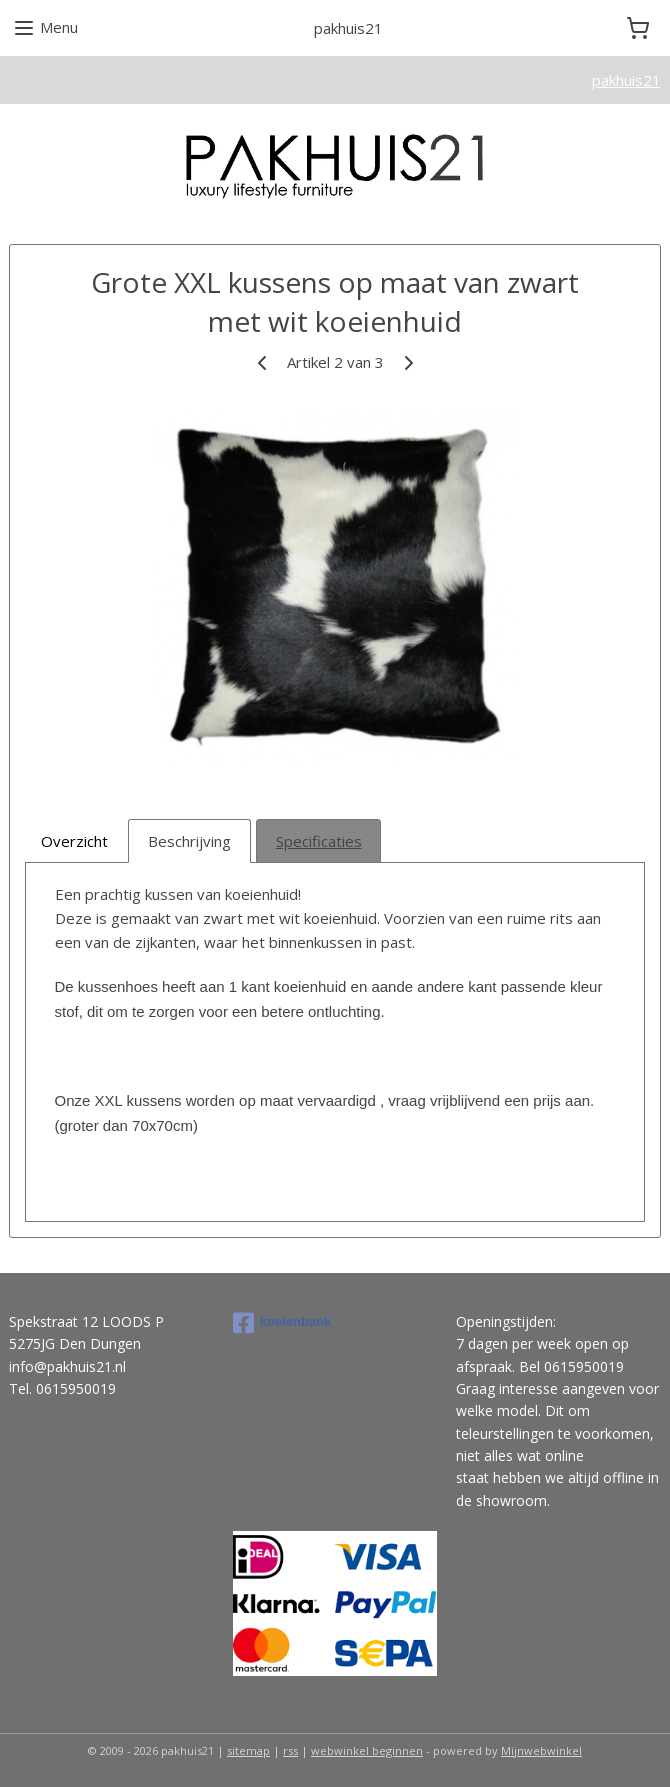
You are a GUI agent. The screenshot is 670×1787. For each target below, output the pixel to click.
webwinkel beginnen (367, 1750)
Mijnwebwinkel (541, 1750)
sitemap (248, 1750)
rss (290, 1750)
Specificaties (319, 841)
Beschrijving (189, 841)
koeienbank (282, 1323)
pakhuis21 (626, 80)
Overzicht (74, 841)
